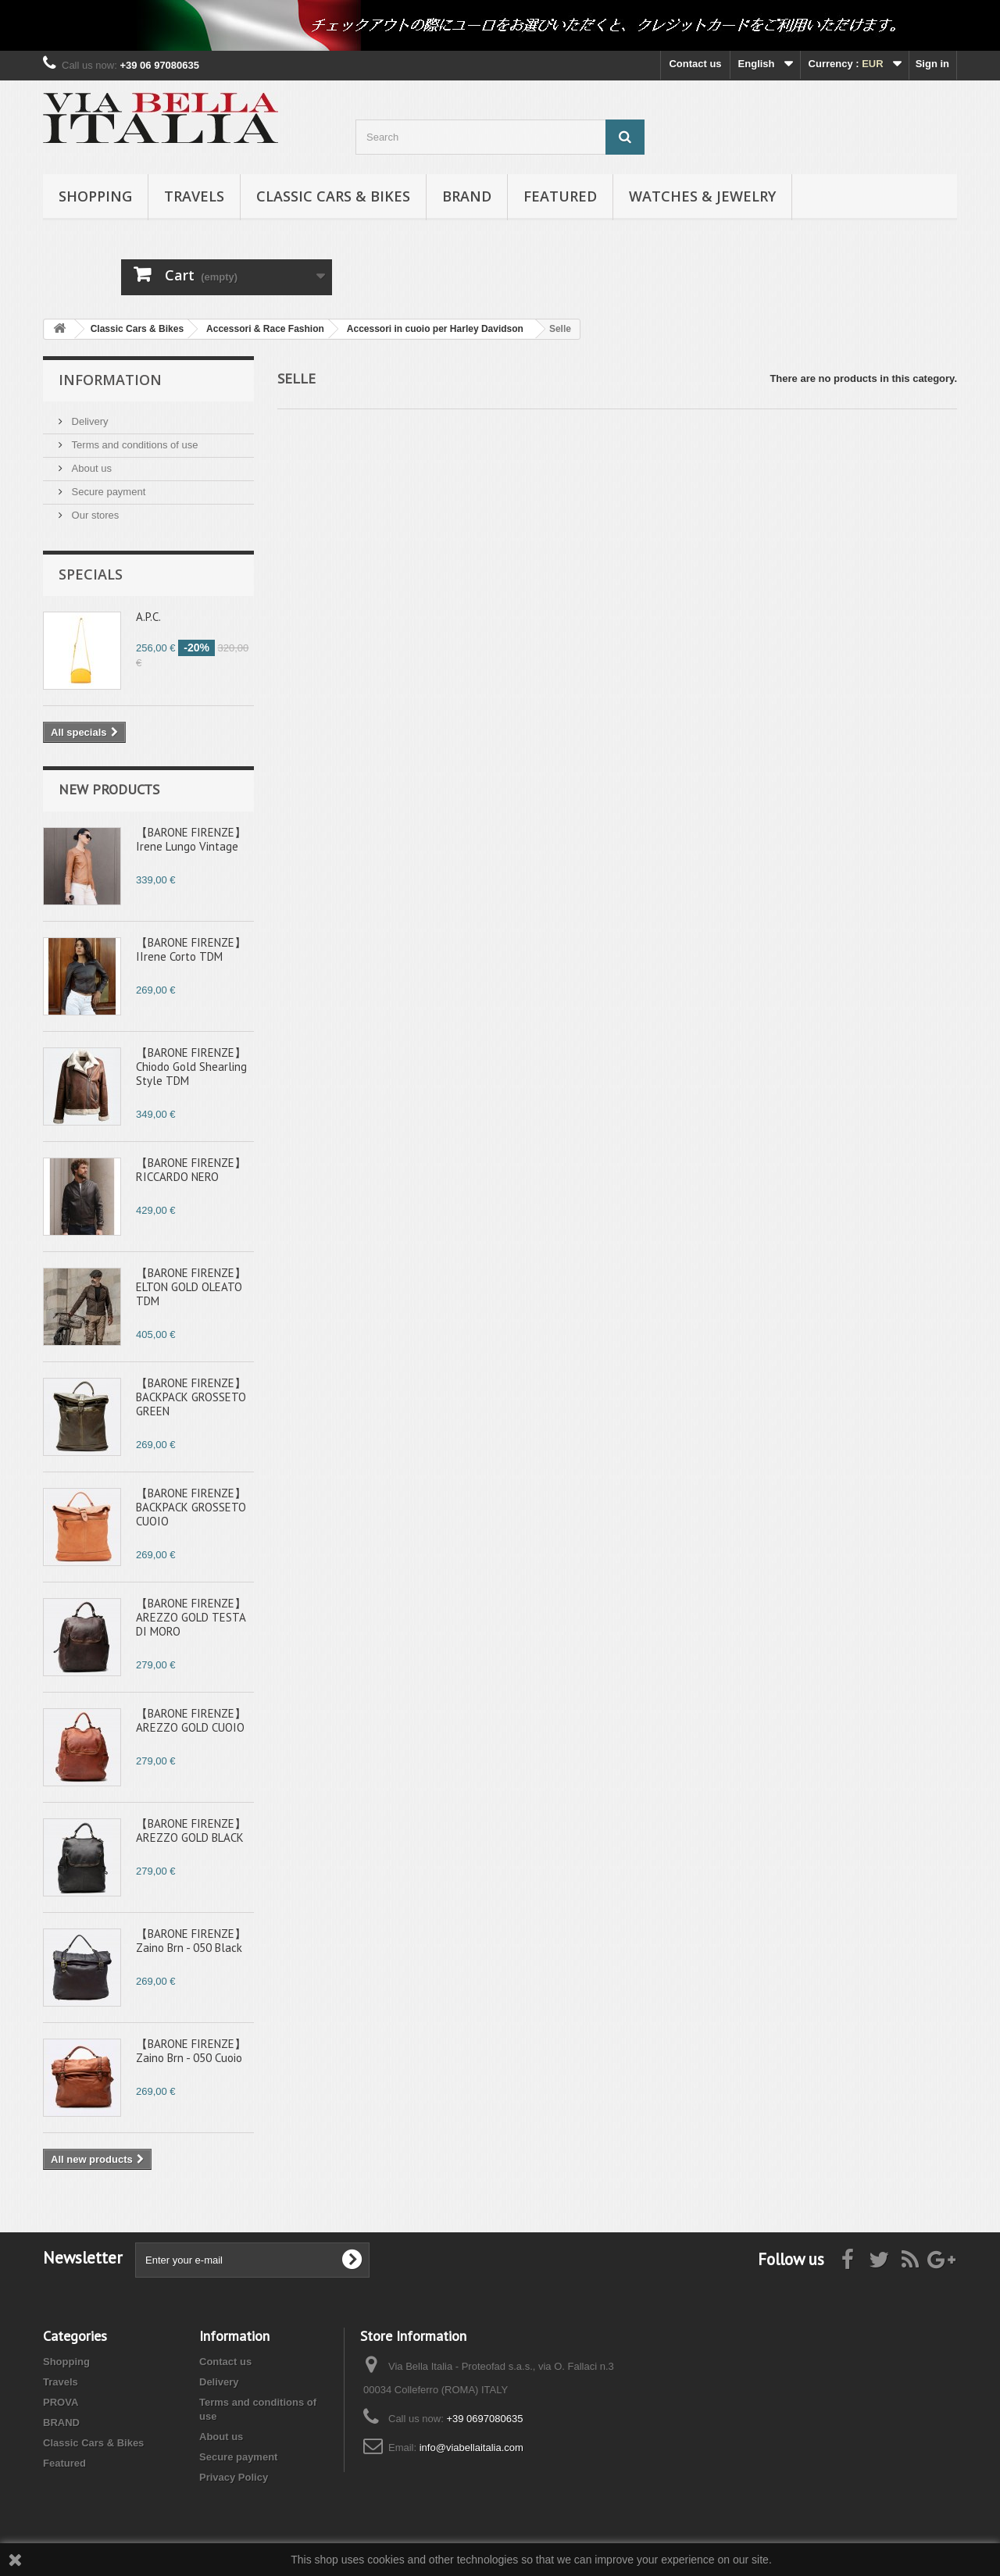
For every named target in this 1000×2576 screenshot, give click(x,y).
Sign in (932, 64)
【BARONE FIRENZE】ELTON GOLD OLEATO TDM (191, 1286)
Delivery (89, 421)
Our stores (94, 515)
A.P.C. (148, 616)
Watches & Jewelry (702, 196)
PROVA (60, 2402)
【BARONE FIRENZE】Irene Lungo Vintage (191, 839)
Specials (91, 574)
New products (109, 789)
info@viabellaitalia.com (471, 2447)
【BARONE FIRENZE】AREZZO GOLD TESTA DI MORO (191, 1617)
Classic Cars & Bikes (333, 196)
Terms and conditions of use (133, 445)
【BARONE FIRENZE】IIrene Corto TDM (191, 949)
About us (90, 468)
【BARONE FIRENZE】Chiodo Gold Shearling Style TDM (191, 1066)
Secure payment (107, 492)
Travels (194, 196)
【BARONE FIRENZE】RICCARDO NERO (191, 1169)
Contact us (695, 64)
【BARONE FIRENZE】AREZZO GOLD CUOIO (191, 1720)
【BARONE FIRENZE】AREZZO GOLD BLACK (191, 1830)
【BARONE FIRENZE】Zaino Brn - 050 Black (191, 1940)
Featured (560, 196)
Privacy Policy (233, 2477)
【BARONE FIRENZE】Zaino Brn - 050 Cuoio (191, 2050)
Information (110, 379)
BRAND (466, 196)
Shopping (95, 196)
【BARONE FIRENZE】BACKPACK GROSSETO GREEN (191, 1396)
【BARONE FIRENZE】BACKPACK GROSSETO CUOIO (191, 1507)
